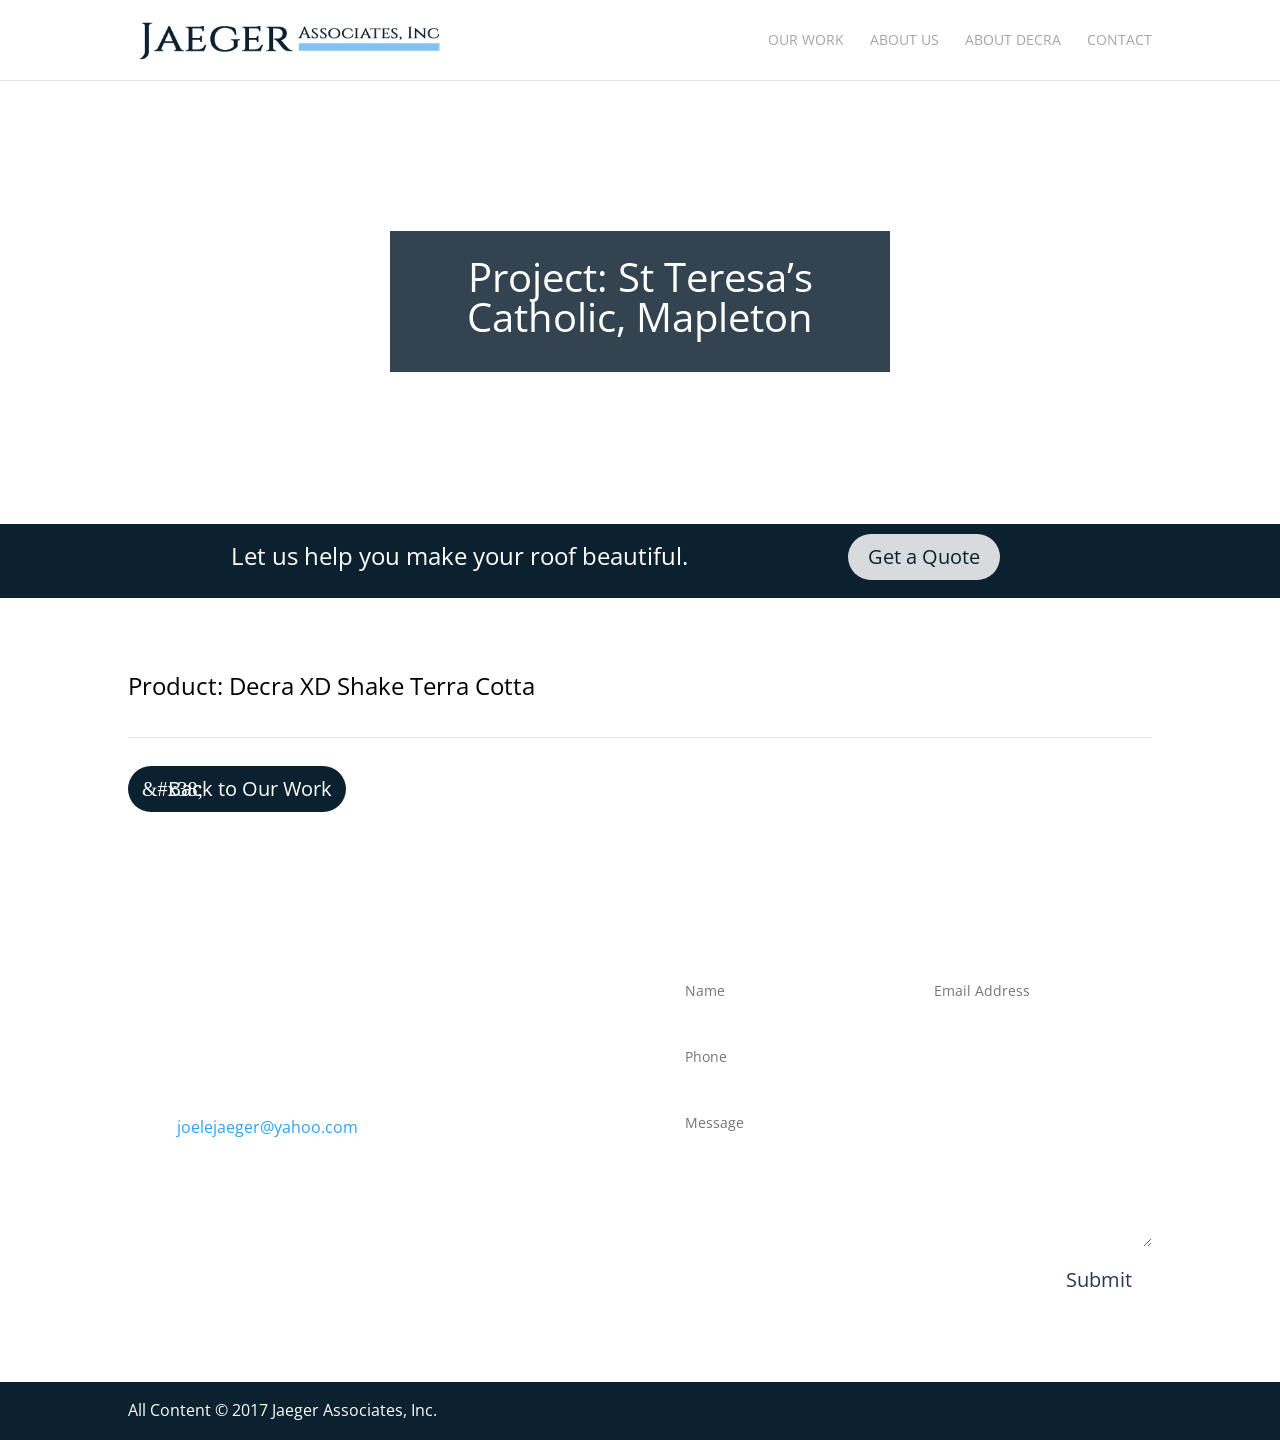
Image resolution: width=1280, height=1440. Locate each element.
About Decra (1013, 41)
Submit (1099, 1279)
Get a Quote (924, 556)
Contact (1119, 41)
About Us (904, 41)
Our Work (806, 41)
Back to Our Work (250, 788)
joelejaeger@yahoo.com (267, 1127)
